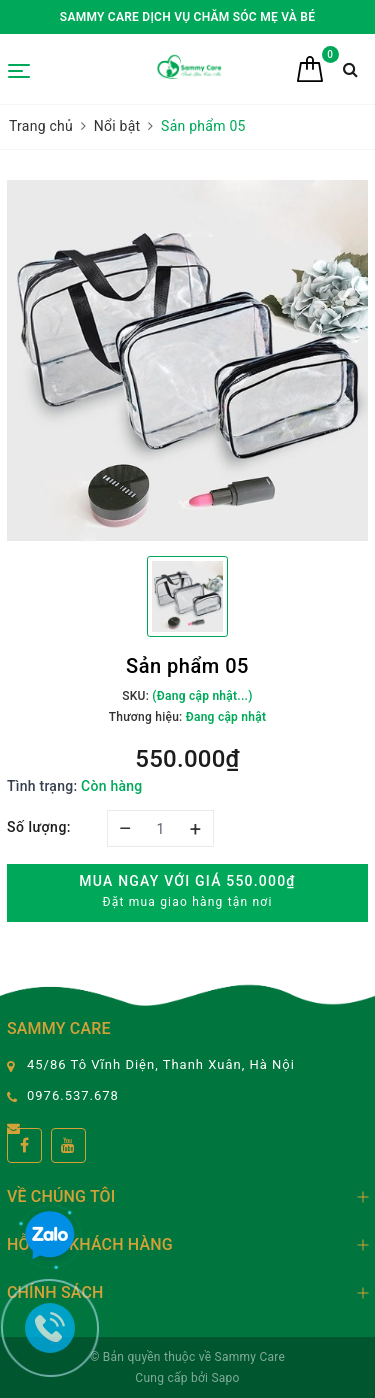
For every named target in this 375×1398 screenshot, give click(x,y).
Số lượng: (39, 827)
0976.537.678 (73, 1095)
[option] (187, 360)
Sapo (225, 1378)
